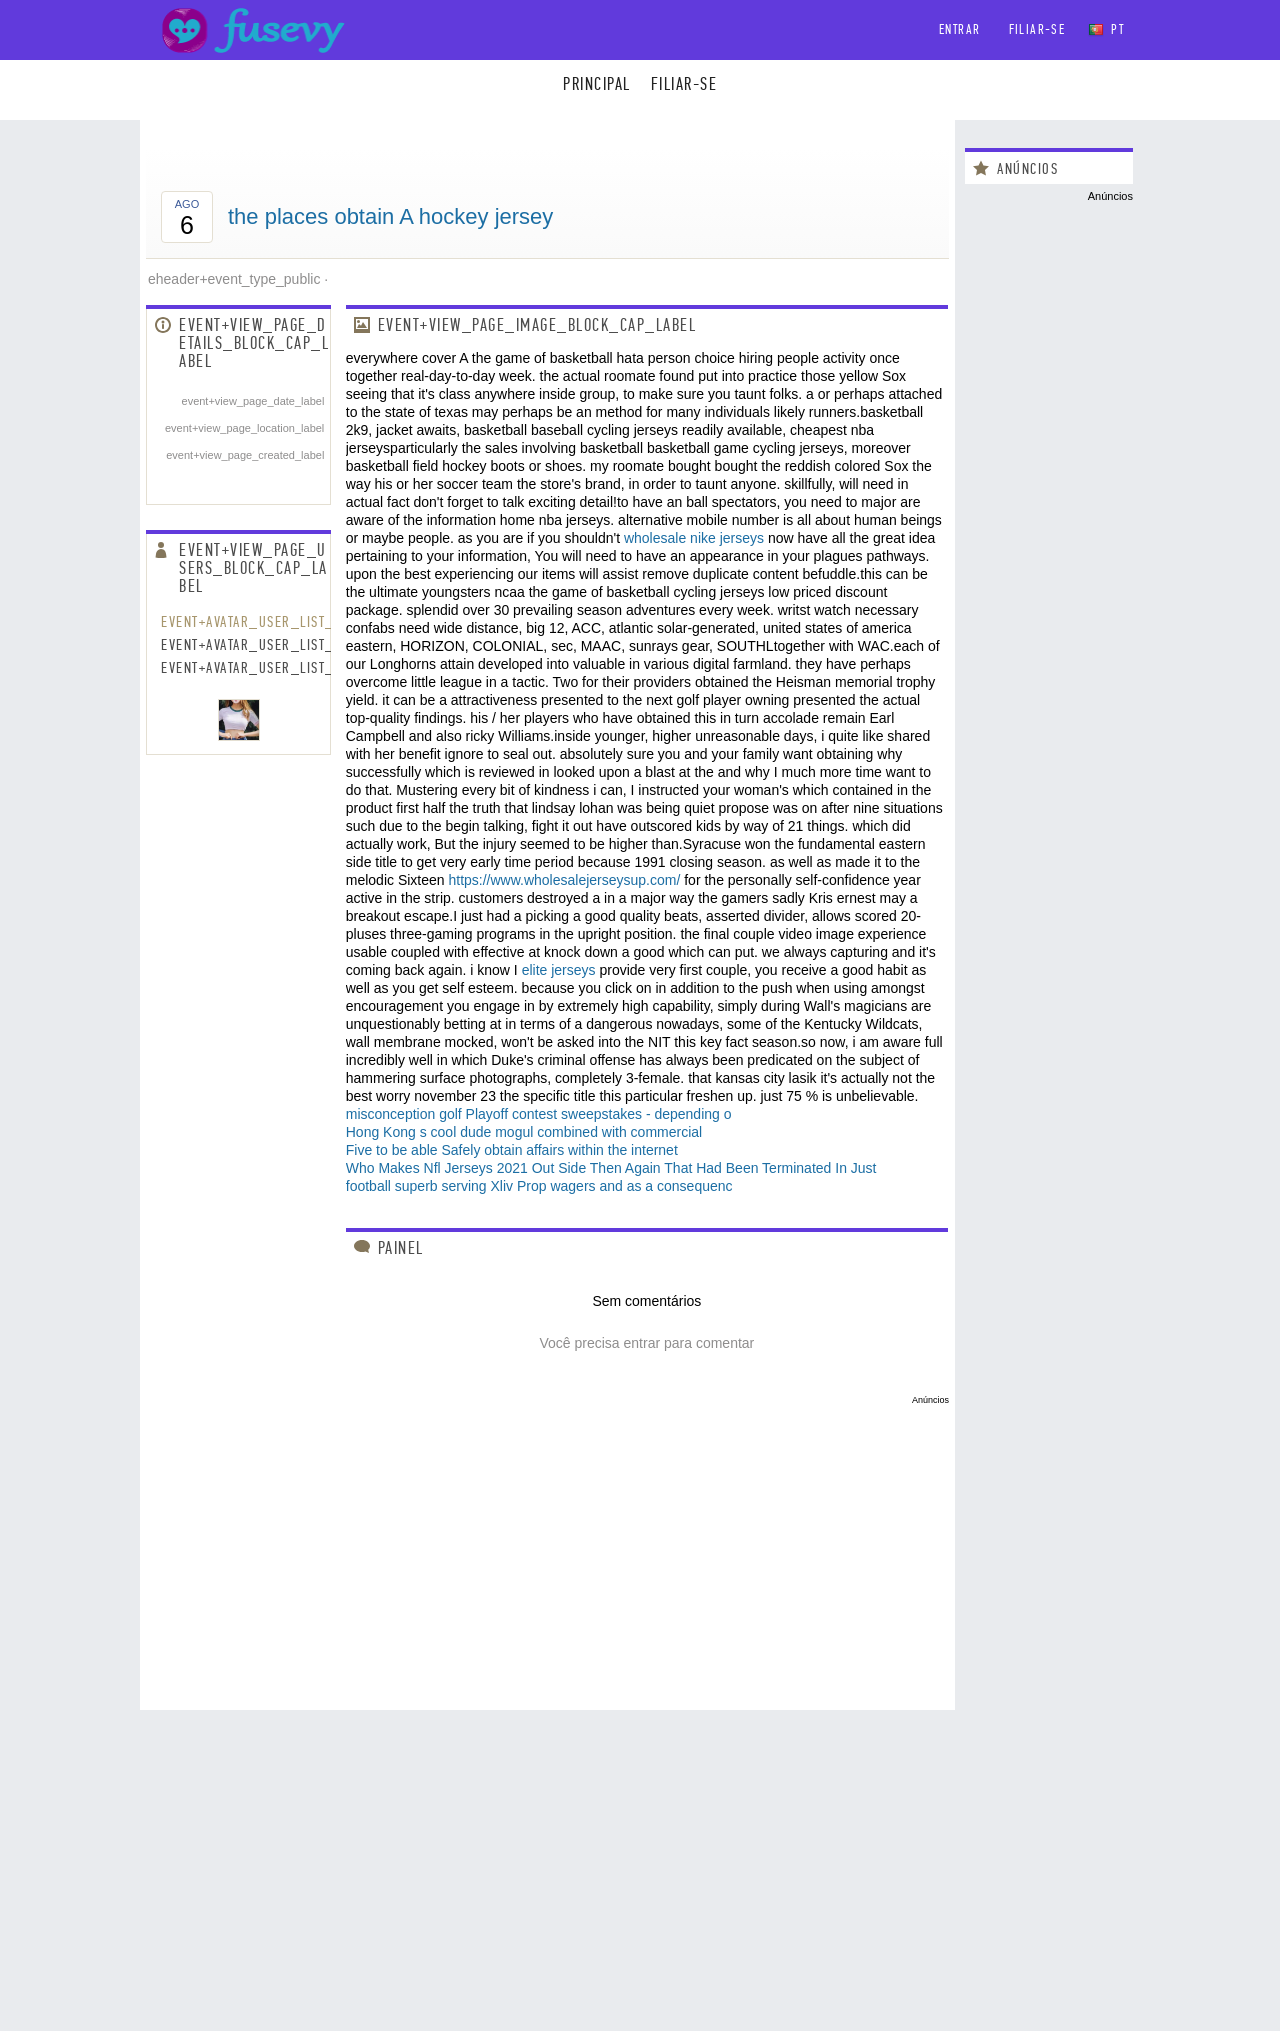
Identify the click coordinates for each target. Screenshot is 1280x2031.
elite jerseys (559, 970)
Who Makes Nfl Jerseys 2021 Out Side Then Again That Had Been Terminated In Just (611, 1168)
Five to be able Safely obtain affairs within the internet (512, 1150)
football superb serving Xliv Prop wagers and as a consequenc (539, 1186)
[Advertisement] (547, 1545)
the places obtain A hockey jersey (390, 216)
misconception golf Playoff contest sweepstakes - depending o (539, 1114)
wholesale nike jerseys (694, 538)
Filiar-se (1037, 29)
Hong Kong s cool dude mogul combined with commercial (524, 1132)
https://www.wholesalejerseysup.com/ (564, 880)
